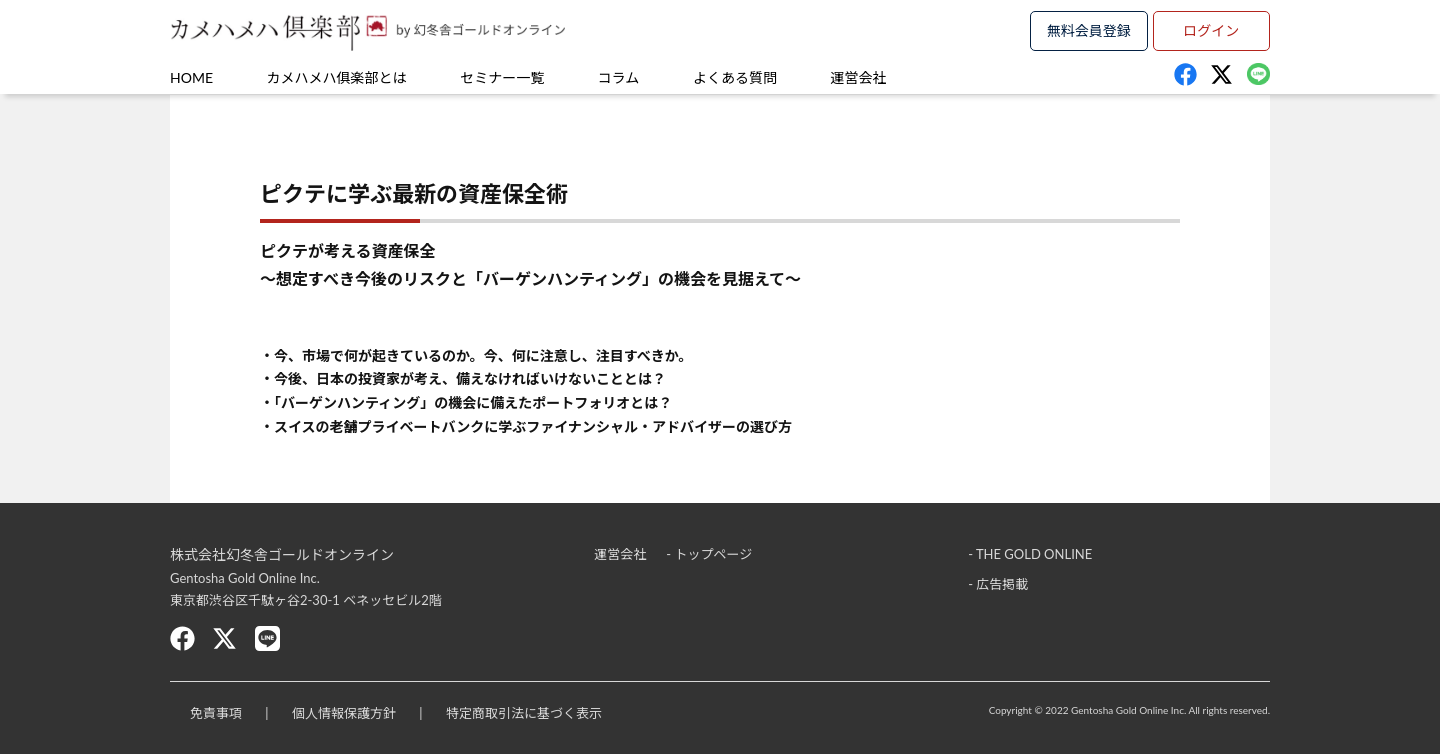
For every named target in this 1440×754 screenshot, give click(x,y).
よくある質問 (735, 77)
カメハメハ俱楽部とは (337, 77)
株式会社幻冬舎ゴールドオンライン (282, 554)
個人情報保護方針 (344, 713)
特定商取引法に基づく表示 (524, 713)
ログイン (1211, 30)
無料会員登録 (1089, 30)
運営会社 (859, 77)
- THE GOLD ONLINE (1030, 554)
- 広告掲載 (998, 584)
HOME (191, 77)
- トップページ (709, 554)
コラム (619, 77)
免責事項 (216, 713)
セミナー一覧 (502, 77)
